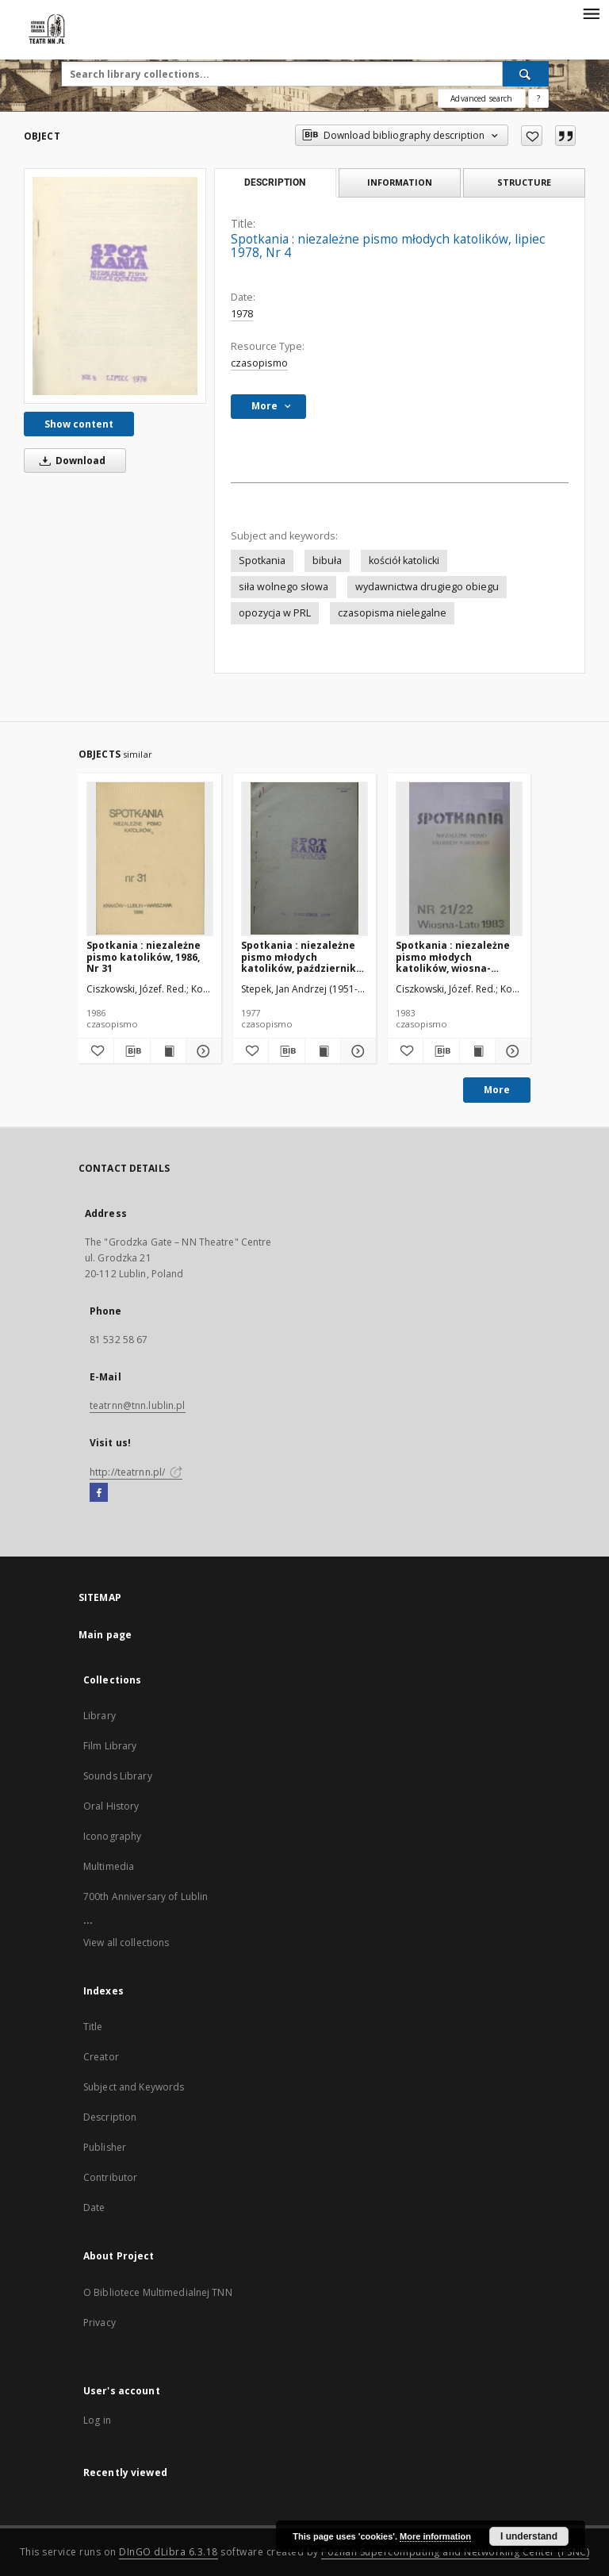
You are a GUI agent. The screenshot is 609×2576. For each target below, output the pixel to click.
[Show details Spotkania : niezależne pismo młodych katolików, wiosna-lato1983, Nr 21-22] (510, 1051)
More (497, 1089)
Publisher (104, 2147)
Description (109, 2117)
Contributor (110, 2177)
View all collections (126, 1942)
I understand (528, 2536)
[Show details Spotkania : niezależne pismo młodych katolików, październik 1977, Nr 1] (356, 1051)
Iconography (112, 1836)
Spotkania (262, 560)
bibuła (327, 560)
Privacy (99, 2322)
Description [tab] (274, 182)
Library (99, 1715)
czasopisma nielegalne (392, 613)
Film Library (109, 1746)
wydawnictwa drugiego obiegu (427, 586)
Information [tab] (399, 182)
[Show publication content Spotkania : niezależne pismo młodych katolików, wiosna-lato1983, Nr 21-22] (477, 1051)
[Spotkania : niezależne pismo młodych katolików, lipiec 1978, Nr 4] (115, 286)
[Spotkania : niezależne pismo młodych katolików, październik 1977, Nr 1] (304, 858)
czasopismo (259, 363)
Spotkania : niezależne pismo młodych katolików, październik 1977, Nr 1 (298, 956)
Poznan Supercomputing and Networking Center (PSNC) (455, 2552)
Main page (105, 1634)
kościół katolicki (404, 560)
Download (69, 460)
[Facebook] (99, 1493)
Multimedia (108, 1866)
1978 (242, 314)
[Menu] (590, 12)
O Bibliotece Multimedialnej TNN (157, 2292)
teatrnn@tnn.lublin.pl (138, 1405)
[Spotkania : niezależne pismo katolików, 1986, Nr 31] (150, 858)
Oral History (111, 1806)
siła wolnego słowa (283, 586)
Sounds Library (117, 1776)
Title (93, 2026)
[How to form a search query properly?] (538, 98)
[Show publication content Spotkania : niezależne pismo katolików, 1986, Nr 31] (168, 1051)
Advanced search (481, 98)
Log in (97, 2420)
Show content (78, 424)
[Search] (526, 73)
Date (94, 2207)
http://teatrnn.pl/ (136, 1472)
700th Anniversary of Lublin (145, 1896)
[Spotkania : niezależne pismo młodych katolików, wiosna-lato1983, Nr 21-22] (459, 858)
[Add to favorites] (531, 135)
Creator (101, 2056)
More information (435, 2536)
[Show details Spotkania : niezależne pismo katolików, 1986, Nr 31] (201, 1051)
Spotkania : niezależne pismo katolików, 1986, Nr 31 (143, 956)
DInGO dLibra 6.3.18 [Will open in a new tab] (168, 2552)
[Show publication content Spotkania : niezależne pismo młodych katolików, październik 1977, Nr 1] (322, 1051)
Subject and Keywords (133, 2087)
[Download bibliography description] (131, 1051)
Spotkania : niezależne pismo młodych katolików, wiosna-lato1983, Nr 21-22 (453, 956)
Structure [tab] (524, 182)
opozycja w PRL (275, 613)
